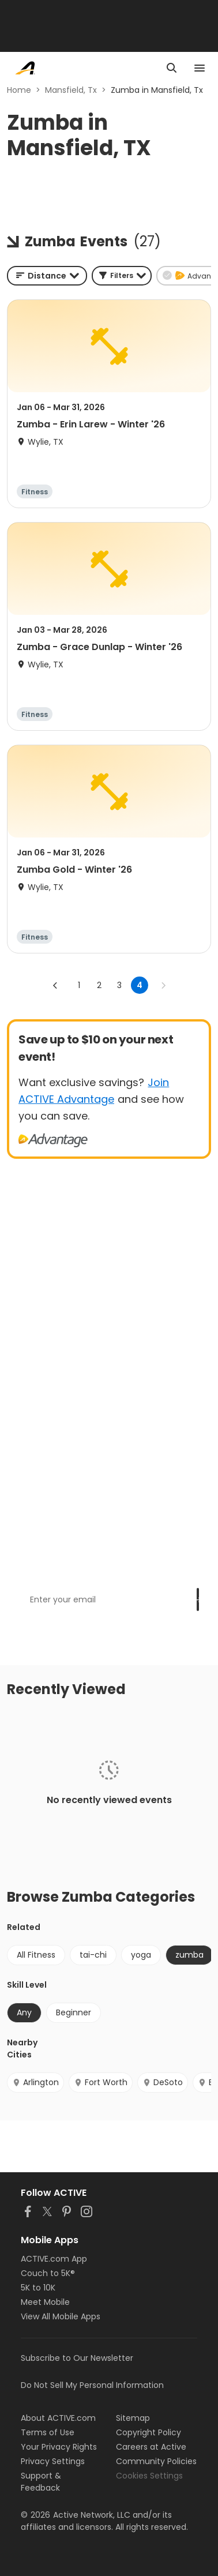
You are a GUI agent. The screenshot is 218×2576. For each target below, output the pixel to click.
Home (19, 90)
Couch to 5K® (48, 2273)
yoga (141, 1955)
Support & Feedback (41, 2482)
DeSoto (162, 2082)
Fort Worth (100, 2082)
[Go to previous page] (55, 985)
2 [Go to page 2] (99, 985)
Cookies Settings (149, 2475)
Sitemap (133, 2418)
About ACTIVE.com (58, 2418)
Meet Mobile (45, 2302)
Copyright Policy (148, 2432)
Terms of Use (47, 2432)
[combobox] (47, 276)
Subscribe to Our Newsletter (77, 2358)
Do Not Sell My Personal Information (92, 2385)
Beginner (73, 2012)
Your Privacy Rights (59, 2447)
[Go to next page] (163, 985)
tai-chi (93, 1955)
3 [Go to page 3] (119, 985)
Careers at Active (151, 2447)
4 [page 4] (139, 985)
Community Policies (156, 2461)
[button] (122, 276)
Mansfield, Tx (71, 90)
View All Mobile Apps (60, 2316)
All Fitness (36, 1955)
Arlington (35, 2082)
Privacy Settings (53, 2461)
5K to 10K (38, 2287)
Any (24, 2012)
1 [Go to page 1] (79, 985)
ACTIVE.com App (54, 2259)
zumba (189, 1955)
